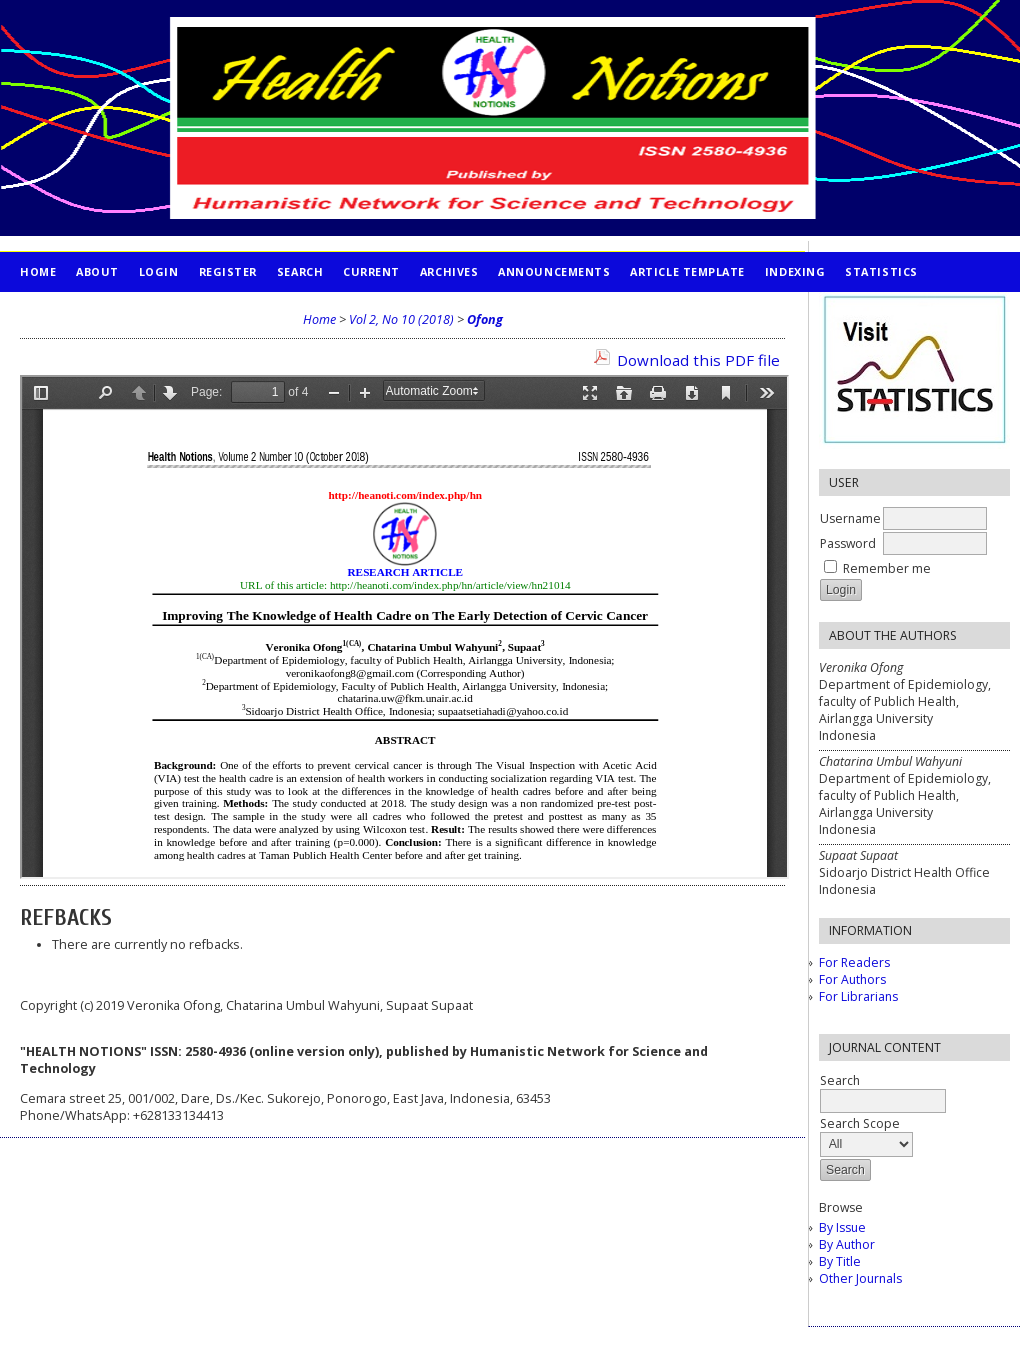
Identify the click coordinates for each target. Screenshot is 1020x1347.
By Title (840, 1261)
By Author (847, 1244)
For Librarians (858, 996)
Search (300, 271)
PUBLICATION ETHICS (85, 311)
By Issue (842, 1227)
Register (228, 271)
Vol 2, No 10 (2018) (401, 319)
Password (848, 543)
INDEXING (795, 271)
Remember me (887, 568)
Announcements (554, 271)
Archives (449, 271)
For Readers (854, 962)
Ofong (485, 319)
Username (850, 518)
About (97, 271)
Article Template (687, 271)
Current (371, 271)
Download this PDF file (698, 360)
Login (159, 271)
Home (38, 271)
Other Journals (860, 1278)
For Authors (852, 979)
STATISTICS (881, 271)
